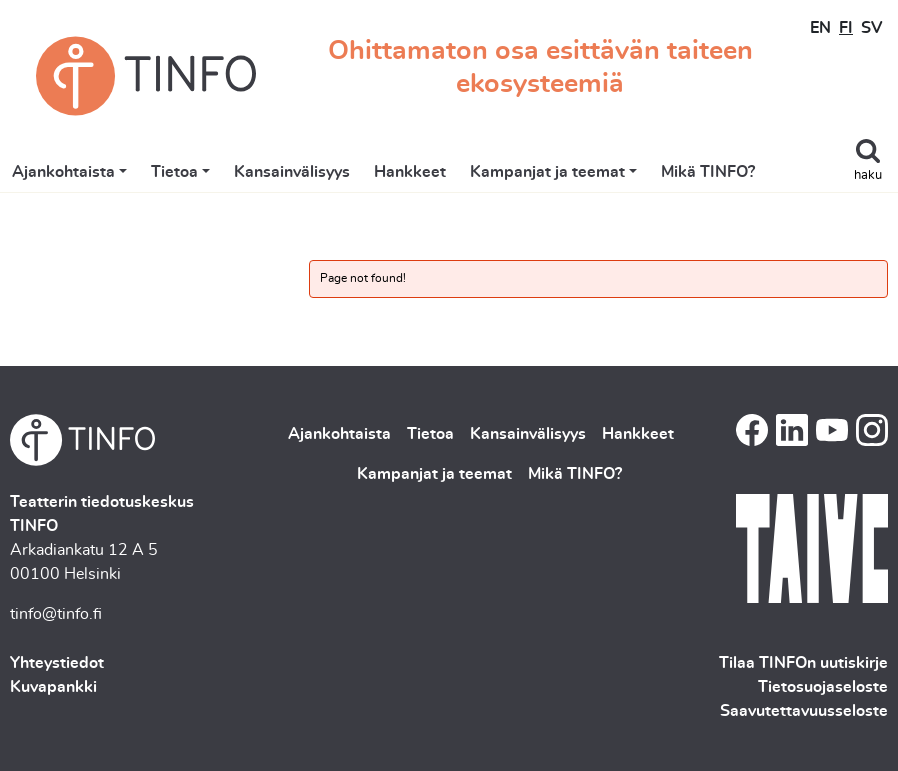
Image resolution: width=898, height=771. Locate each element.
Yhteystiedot (57, 663)
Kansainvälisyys (292, 172)
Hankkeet (410, 172)
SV (871, 28)
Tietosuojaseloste (823, 687)
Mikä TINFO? (708, 172)
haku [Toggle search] (868, 175)
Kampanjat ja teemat (547, 172)
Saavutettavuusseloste (804, 711)
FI (846, 28)
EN (820, 28)
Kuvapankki (53, 687)
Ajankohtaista (63, 172)
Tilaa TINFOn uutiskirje (803, 663)
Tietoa (174, 172)
